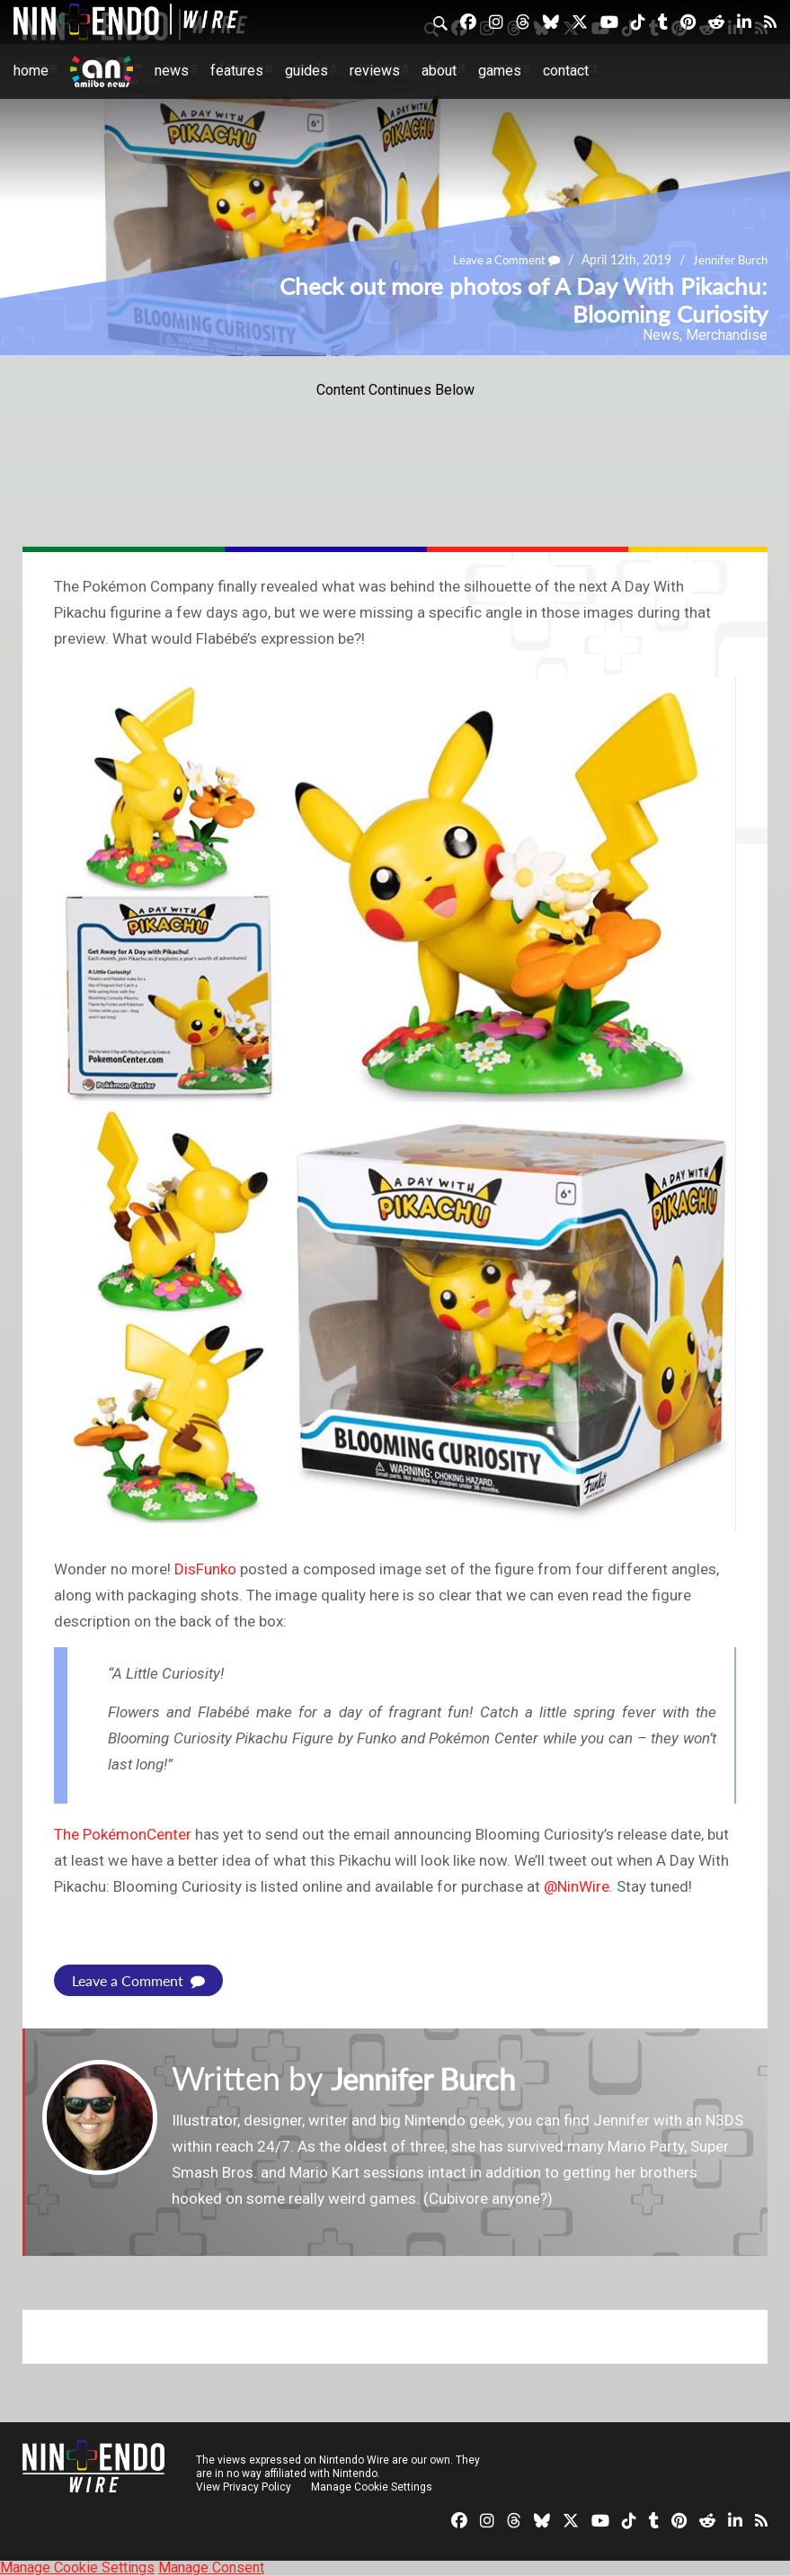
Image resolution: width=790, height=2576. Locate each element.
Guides (306, 70)
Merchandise (727, 334)
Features (236, 70)
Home (31, 70)
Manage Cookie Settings (372, 2487)
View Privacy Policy (243, 2487)
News (172, 70)
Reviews (375, 70)
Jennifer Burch (727, 260)
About (439, 70)
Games (499, 70)
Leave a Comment (496, 260)
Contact (566, 70)
